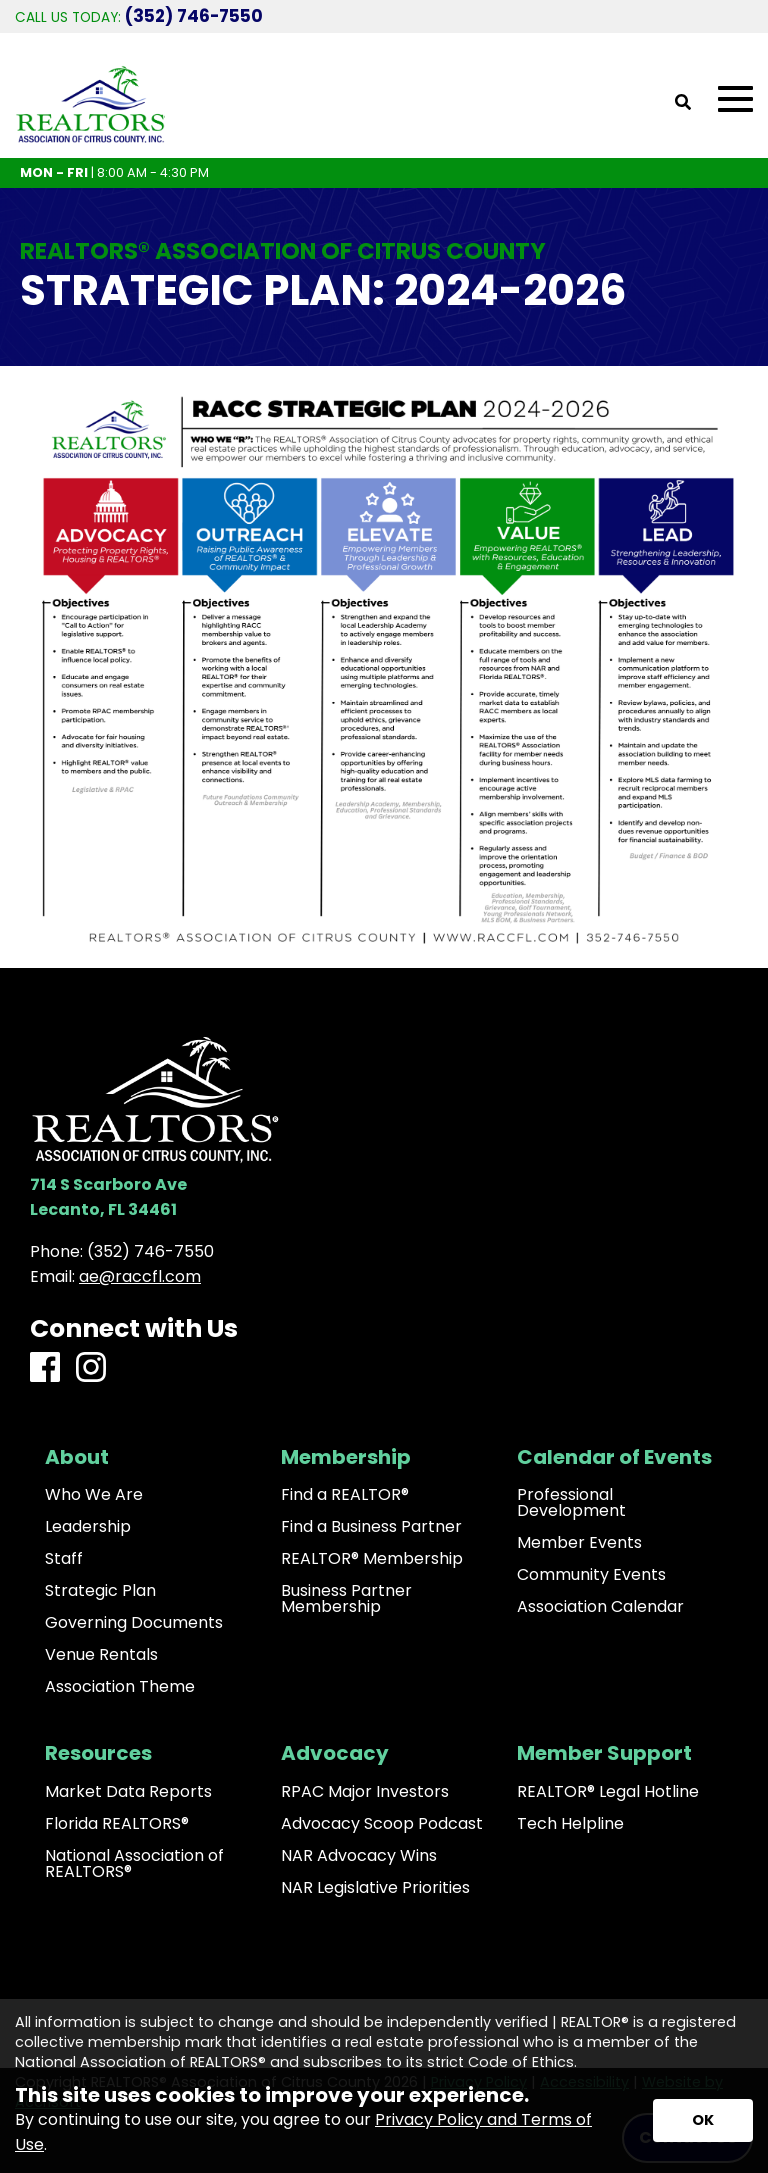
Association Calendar (600, 1607)
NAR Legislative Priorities (375, 1888)
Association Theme (120, 1687)
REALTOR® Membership (372, 1559)
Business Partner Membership (346, 1599)
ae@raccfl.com (140, 1276)
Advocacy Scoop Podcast (382, 1824)
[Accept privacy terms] (703, 2120)
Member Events (579, 1543)
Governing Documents (134, 1623)
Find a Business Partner (371, 1527)
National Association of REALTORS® (134, 1864)
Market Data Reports (128, 1792)
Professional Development (571, 1503)
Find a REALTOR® (345, 1495)
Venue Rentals (101, 1655)
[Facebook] (45, 1368)
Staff (64, 1559)
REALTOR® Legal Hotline (608, 1792)
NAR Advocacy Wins (359, 1856)
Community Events (591, 1575)
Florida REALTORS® (117, 1824)
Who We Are (94, 1495)
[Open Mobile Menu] (735, 99)
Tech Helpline (570, 1824)
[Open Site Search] (683, 103)
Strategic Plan (100, 1591)
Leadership (88, 1527)
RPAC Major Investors (365, 1792)
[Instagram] (91, 1368)
